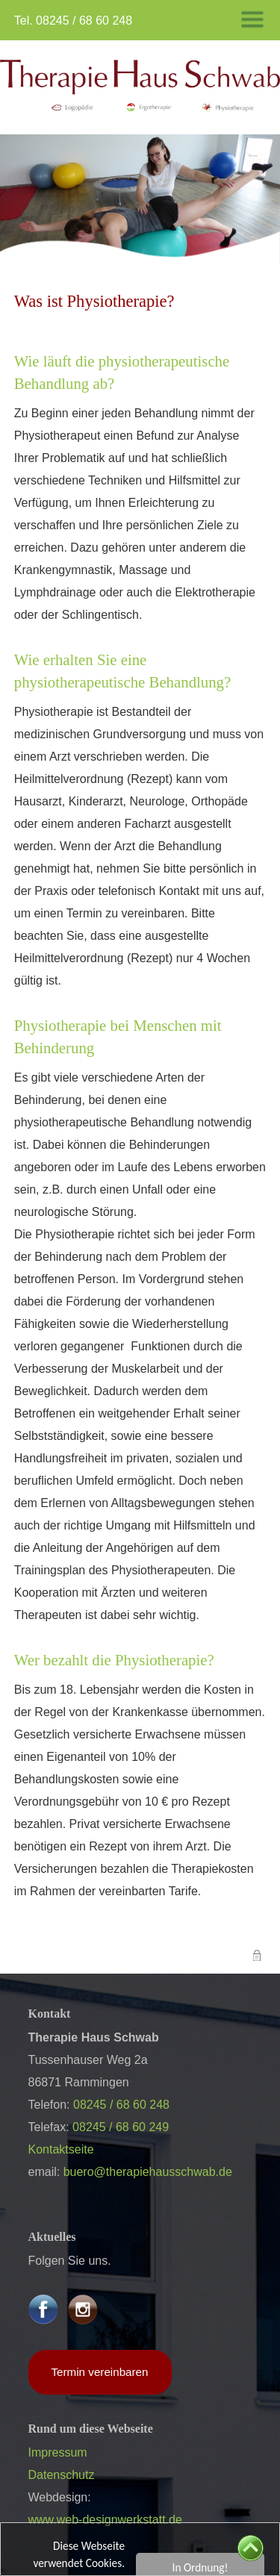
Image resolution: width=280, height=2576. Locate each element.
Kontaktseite (61, 2149)
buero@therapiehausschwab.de (147, 2171)
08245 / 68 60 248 (84, 20)
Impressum (57, 2452)
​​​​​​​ (140, 86)
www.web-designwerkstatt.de (105, 2519)
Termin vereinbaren (100, 2372)
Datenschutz (61, 2475)
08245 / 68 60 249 (120, 2127)
